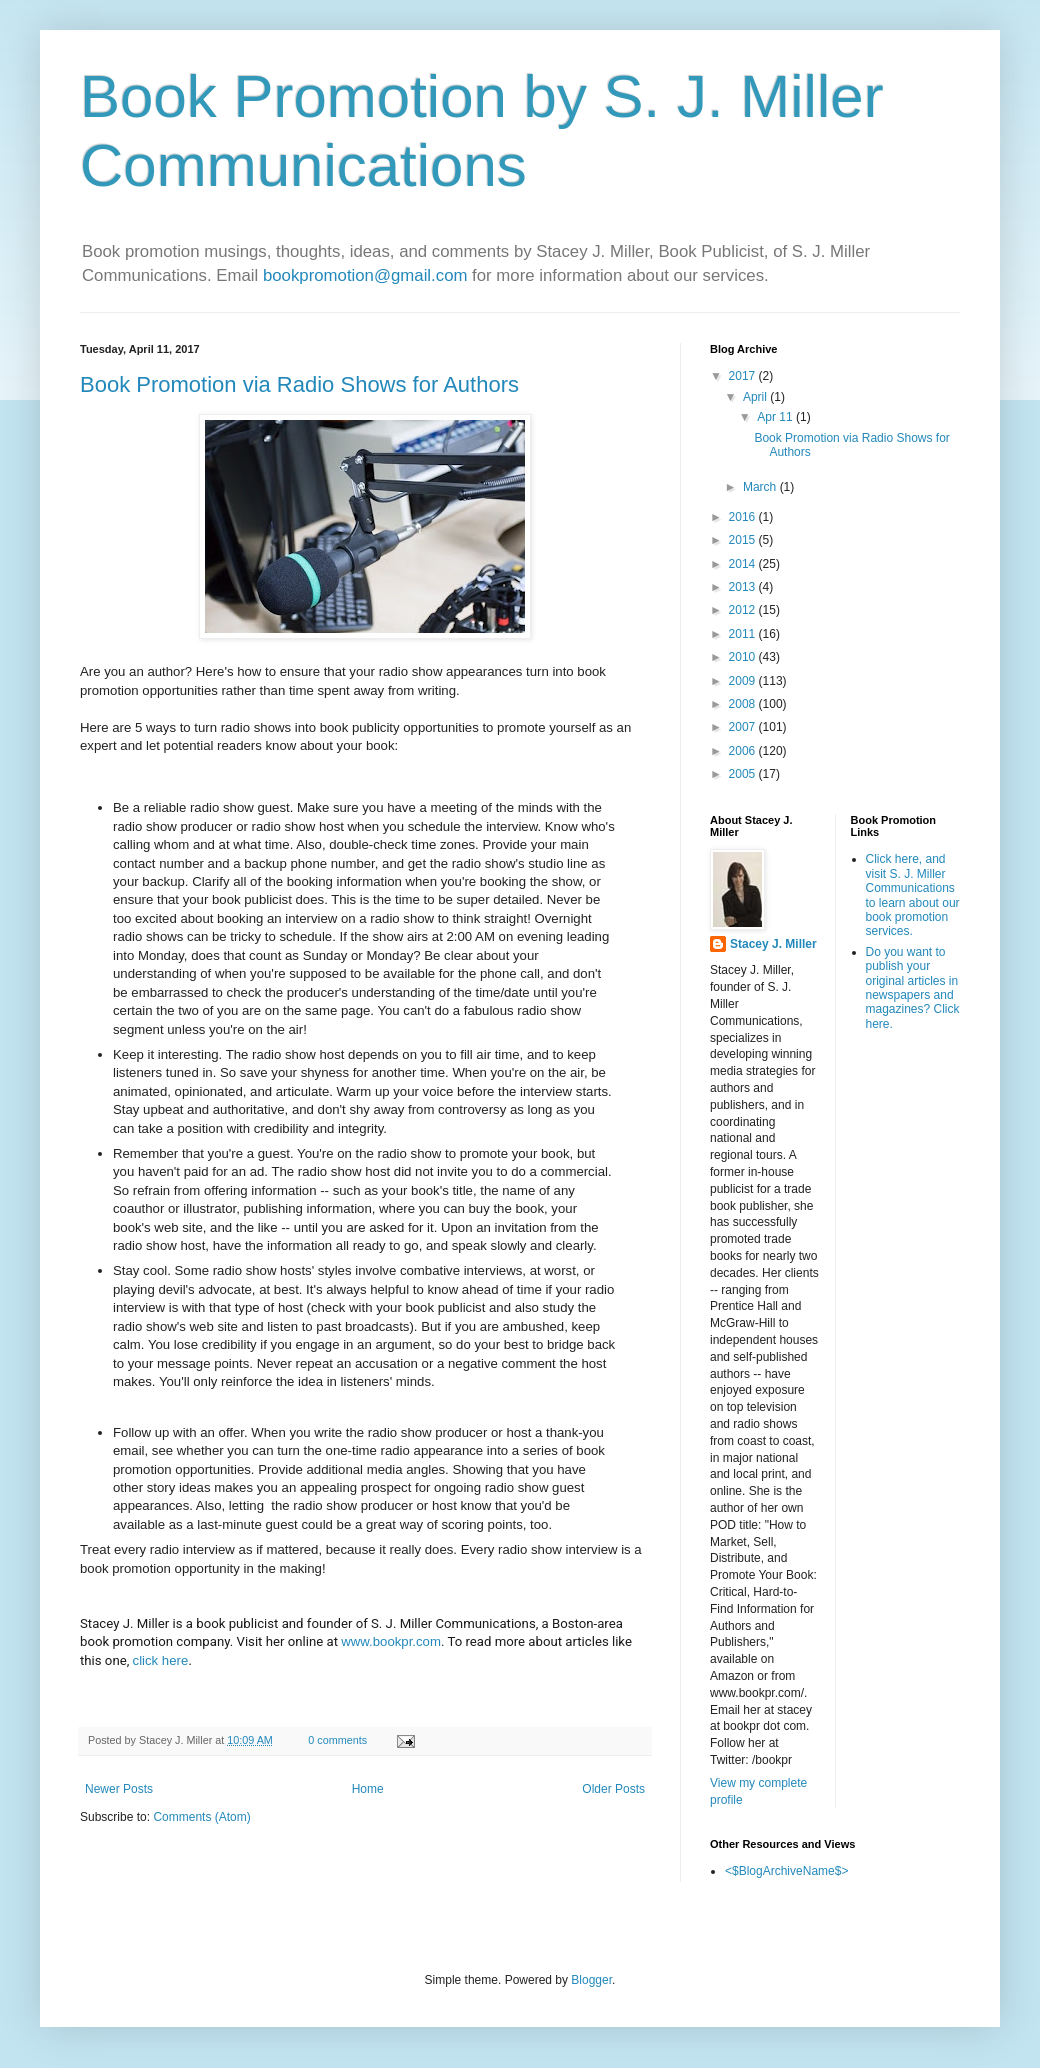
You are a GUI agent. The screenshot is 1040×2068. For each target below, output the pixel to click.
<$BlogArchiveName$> (786, 1871)
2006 (744, 751)
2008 (744, 704)
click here (161, 1660)
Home (368, 1789)
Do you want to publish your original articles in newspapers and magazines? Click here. (913, 988)
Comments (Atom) (201, 1817)
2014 (744, 564)
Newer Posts (119, 1789)
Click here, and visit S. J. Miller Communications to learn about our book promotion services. (913, 895)
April (756, 397)
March (761, 487)
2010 (744, 657)
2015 (744, 540)
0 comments (337, 1740)
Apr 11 (776, 417)
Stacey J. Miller (773, 944)
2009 (744, 681)
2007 (744, 727)
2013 (744, 587)
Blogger (591, 1980)
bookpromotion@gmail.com (365, 275)
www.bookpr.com (391, 1641)
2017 (744, 376)
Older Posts (613, 1789)
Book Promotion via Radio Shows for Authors (299, 384)
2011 (744, 634)
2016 (744, 517)
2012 (744, 610)
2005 (744, 774)
